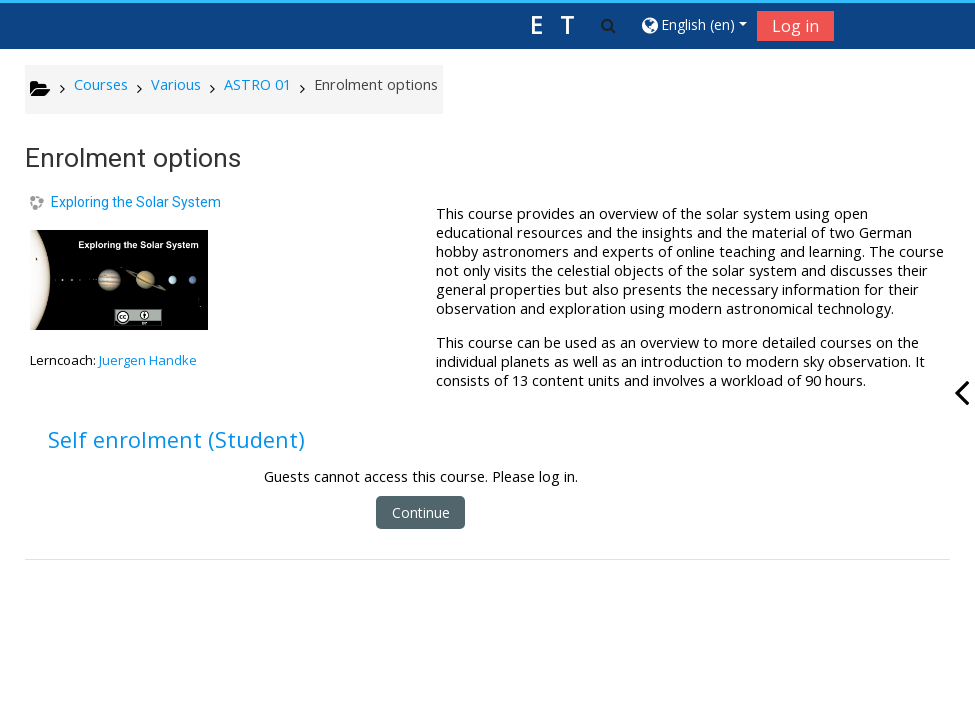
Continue (421, 512)
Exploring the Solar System (136, 202)
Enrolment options (376, 84)
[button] (608, 25)
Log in (795, 26)
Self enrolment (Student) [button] (176, 439)
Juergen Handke (148, 360)
